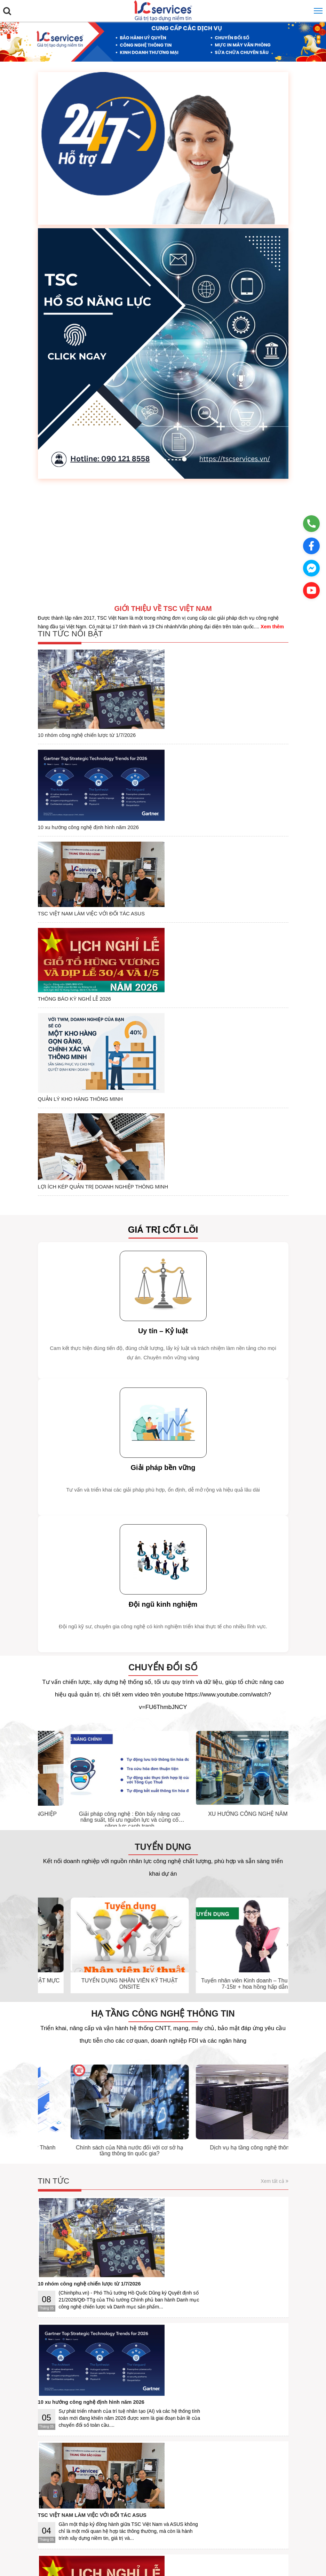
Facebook (232, 2496)
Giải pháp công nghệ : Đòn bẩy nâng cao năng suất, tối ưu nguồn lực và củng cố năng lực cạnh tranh (223, 1569)
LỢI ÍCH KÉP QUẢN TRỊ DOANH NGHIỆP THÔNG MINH (179, 907)
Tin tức (54, 1929)
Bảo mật (106, 2496)
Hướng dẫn (131, 2496)
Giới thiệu (54, 2496)
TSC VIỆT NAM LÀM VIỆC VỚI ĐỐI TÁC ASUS (168, 759)
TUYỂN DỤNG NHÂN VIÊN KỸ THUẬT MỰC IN (98, 1732)
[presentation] (39, 1526)
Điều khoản (81, 2496)
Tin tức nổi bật (71, 633)
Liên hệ (182, 2496)
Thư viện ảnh (66, 2155)
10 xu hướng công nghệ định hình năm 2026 (164, 709)
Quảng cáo (206, 2496)
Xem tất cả (274, 1930)
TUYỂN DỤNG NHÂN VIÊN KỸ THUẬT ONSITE (223, 1732)
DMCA (254, 2496)
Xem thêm (272, 626)
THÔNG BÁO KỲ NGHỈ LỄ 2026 (150, 806)
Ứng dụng (159, 2496)
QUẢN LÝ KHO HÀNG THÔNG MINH (156, 852)
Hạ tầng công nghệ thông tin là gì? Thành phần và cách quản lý (98, 1899)
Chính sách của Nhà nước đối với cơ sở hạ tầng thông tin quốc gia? (223, 1899)
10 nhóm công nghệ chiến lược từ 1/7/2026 (163, 654)
